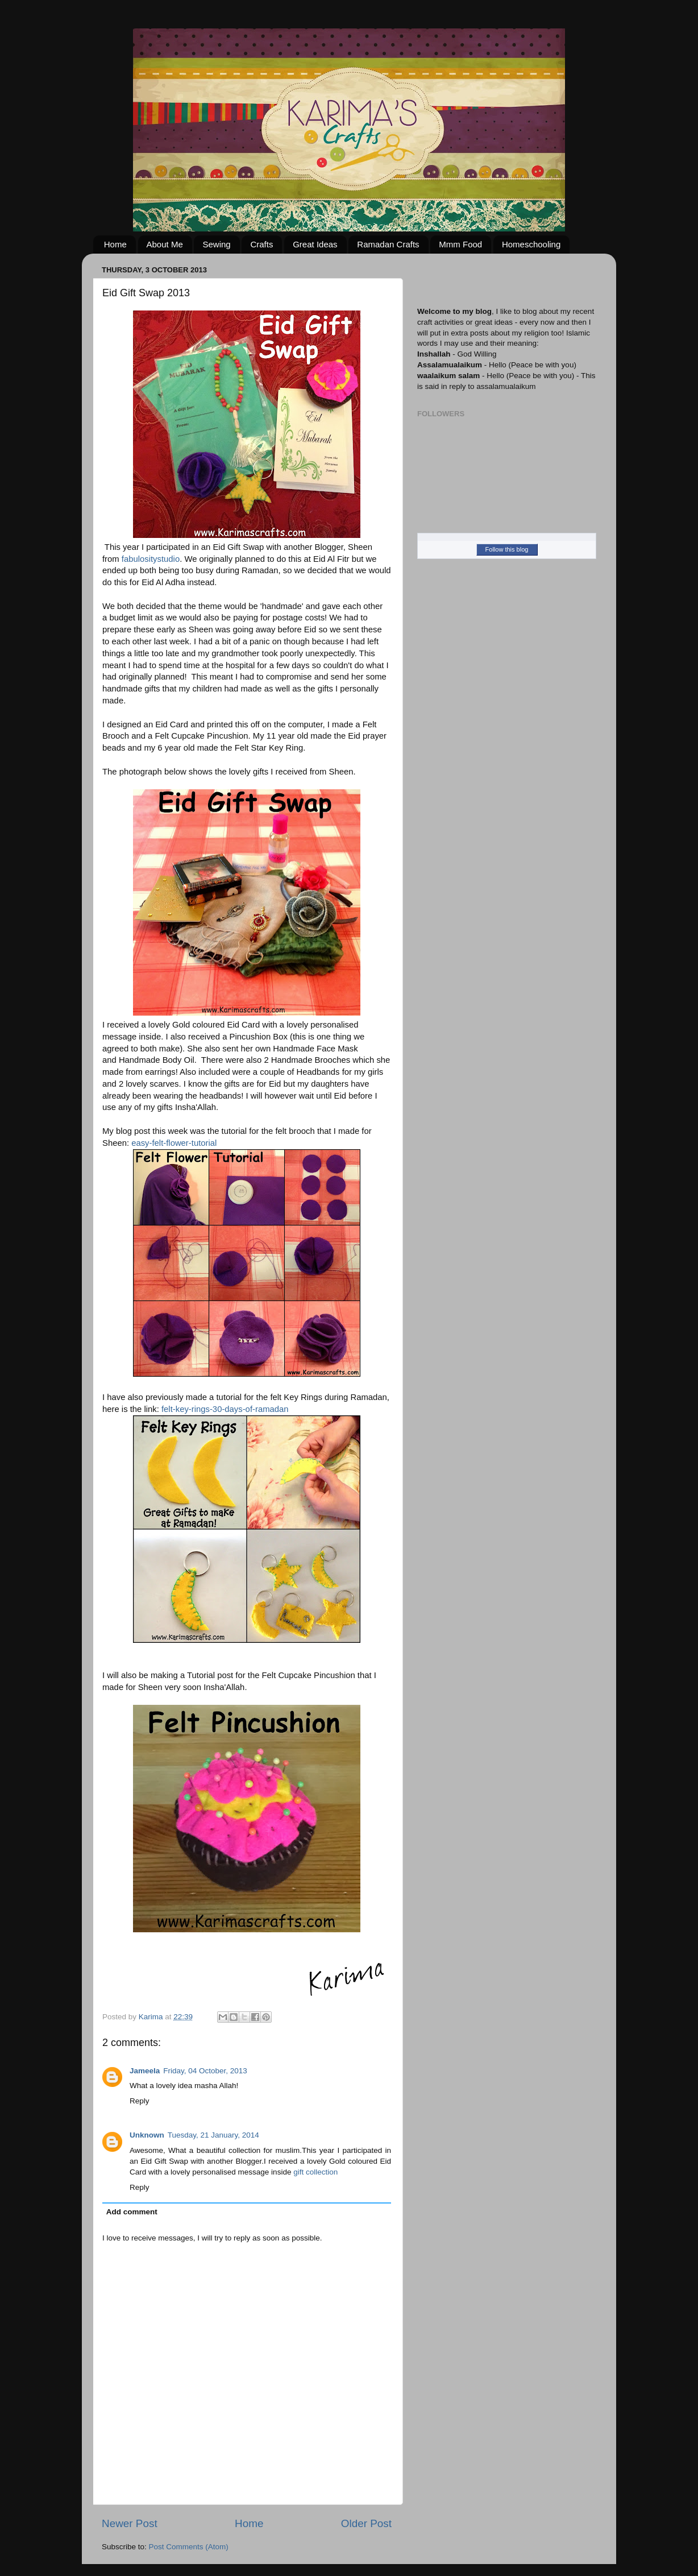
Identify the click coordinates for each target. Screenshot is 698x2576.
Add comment (131, 2212)
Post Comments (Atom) (188, 2546)
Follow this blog (507, 549)
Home (115, 244)
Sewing (216, 244)
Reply (139, 2101)
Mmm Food (460, 244)
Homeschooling (531, 244)
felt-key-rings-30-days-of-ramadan (225, 1409)
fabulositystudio (151, 559)
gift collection (315, 2172)
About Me (165, 244)
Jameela (145, 2070)
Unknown (147, 2135)
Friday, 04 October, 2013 (205, 2070)
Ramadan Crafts (388, 244)
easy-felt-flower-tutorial (174, 1143)
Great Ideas (315, 244)
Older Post (366, 2523)
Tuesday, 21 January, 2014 (213, 2135)
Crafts (261, 244)
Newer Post (129, 2523)
